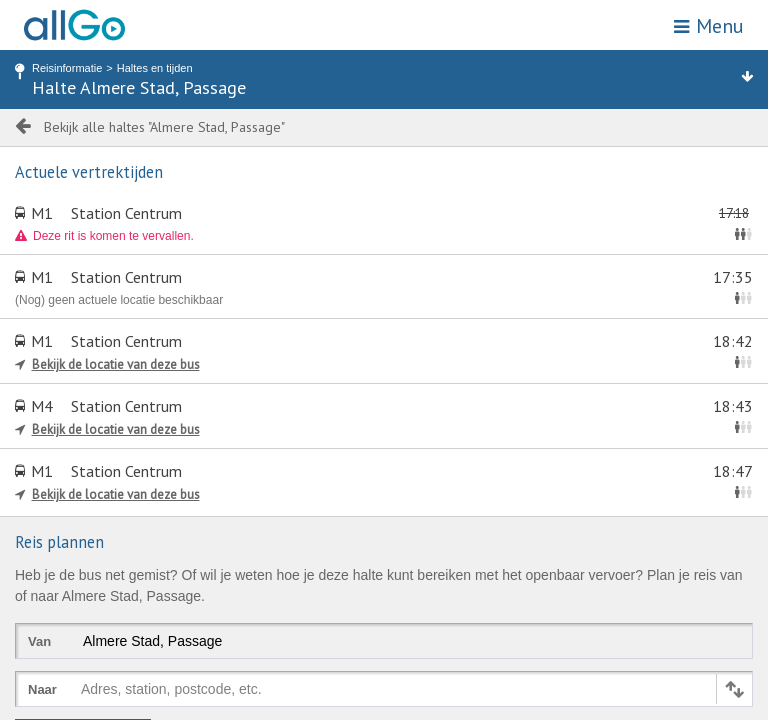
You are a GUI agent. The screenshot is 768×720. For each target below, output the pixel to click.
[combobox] (85, 693)
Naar (42, 689)
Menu (709, 26)
